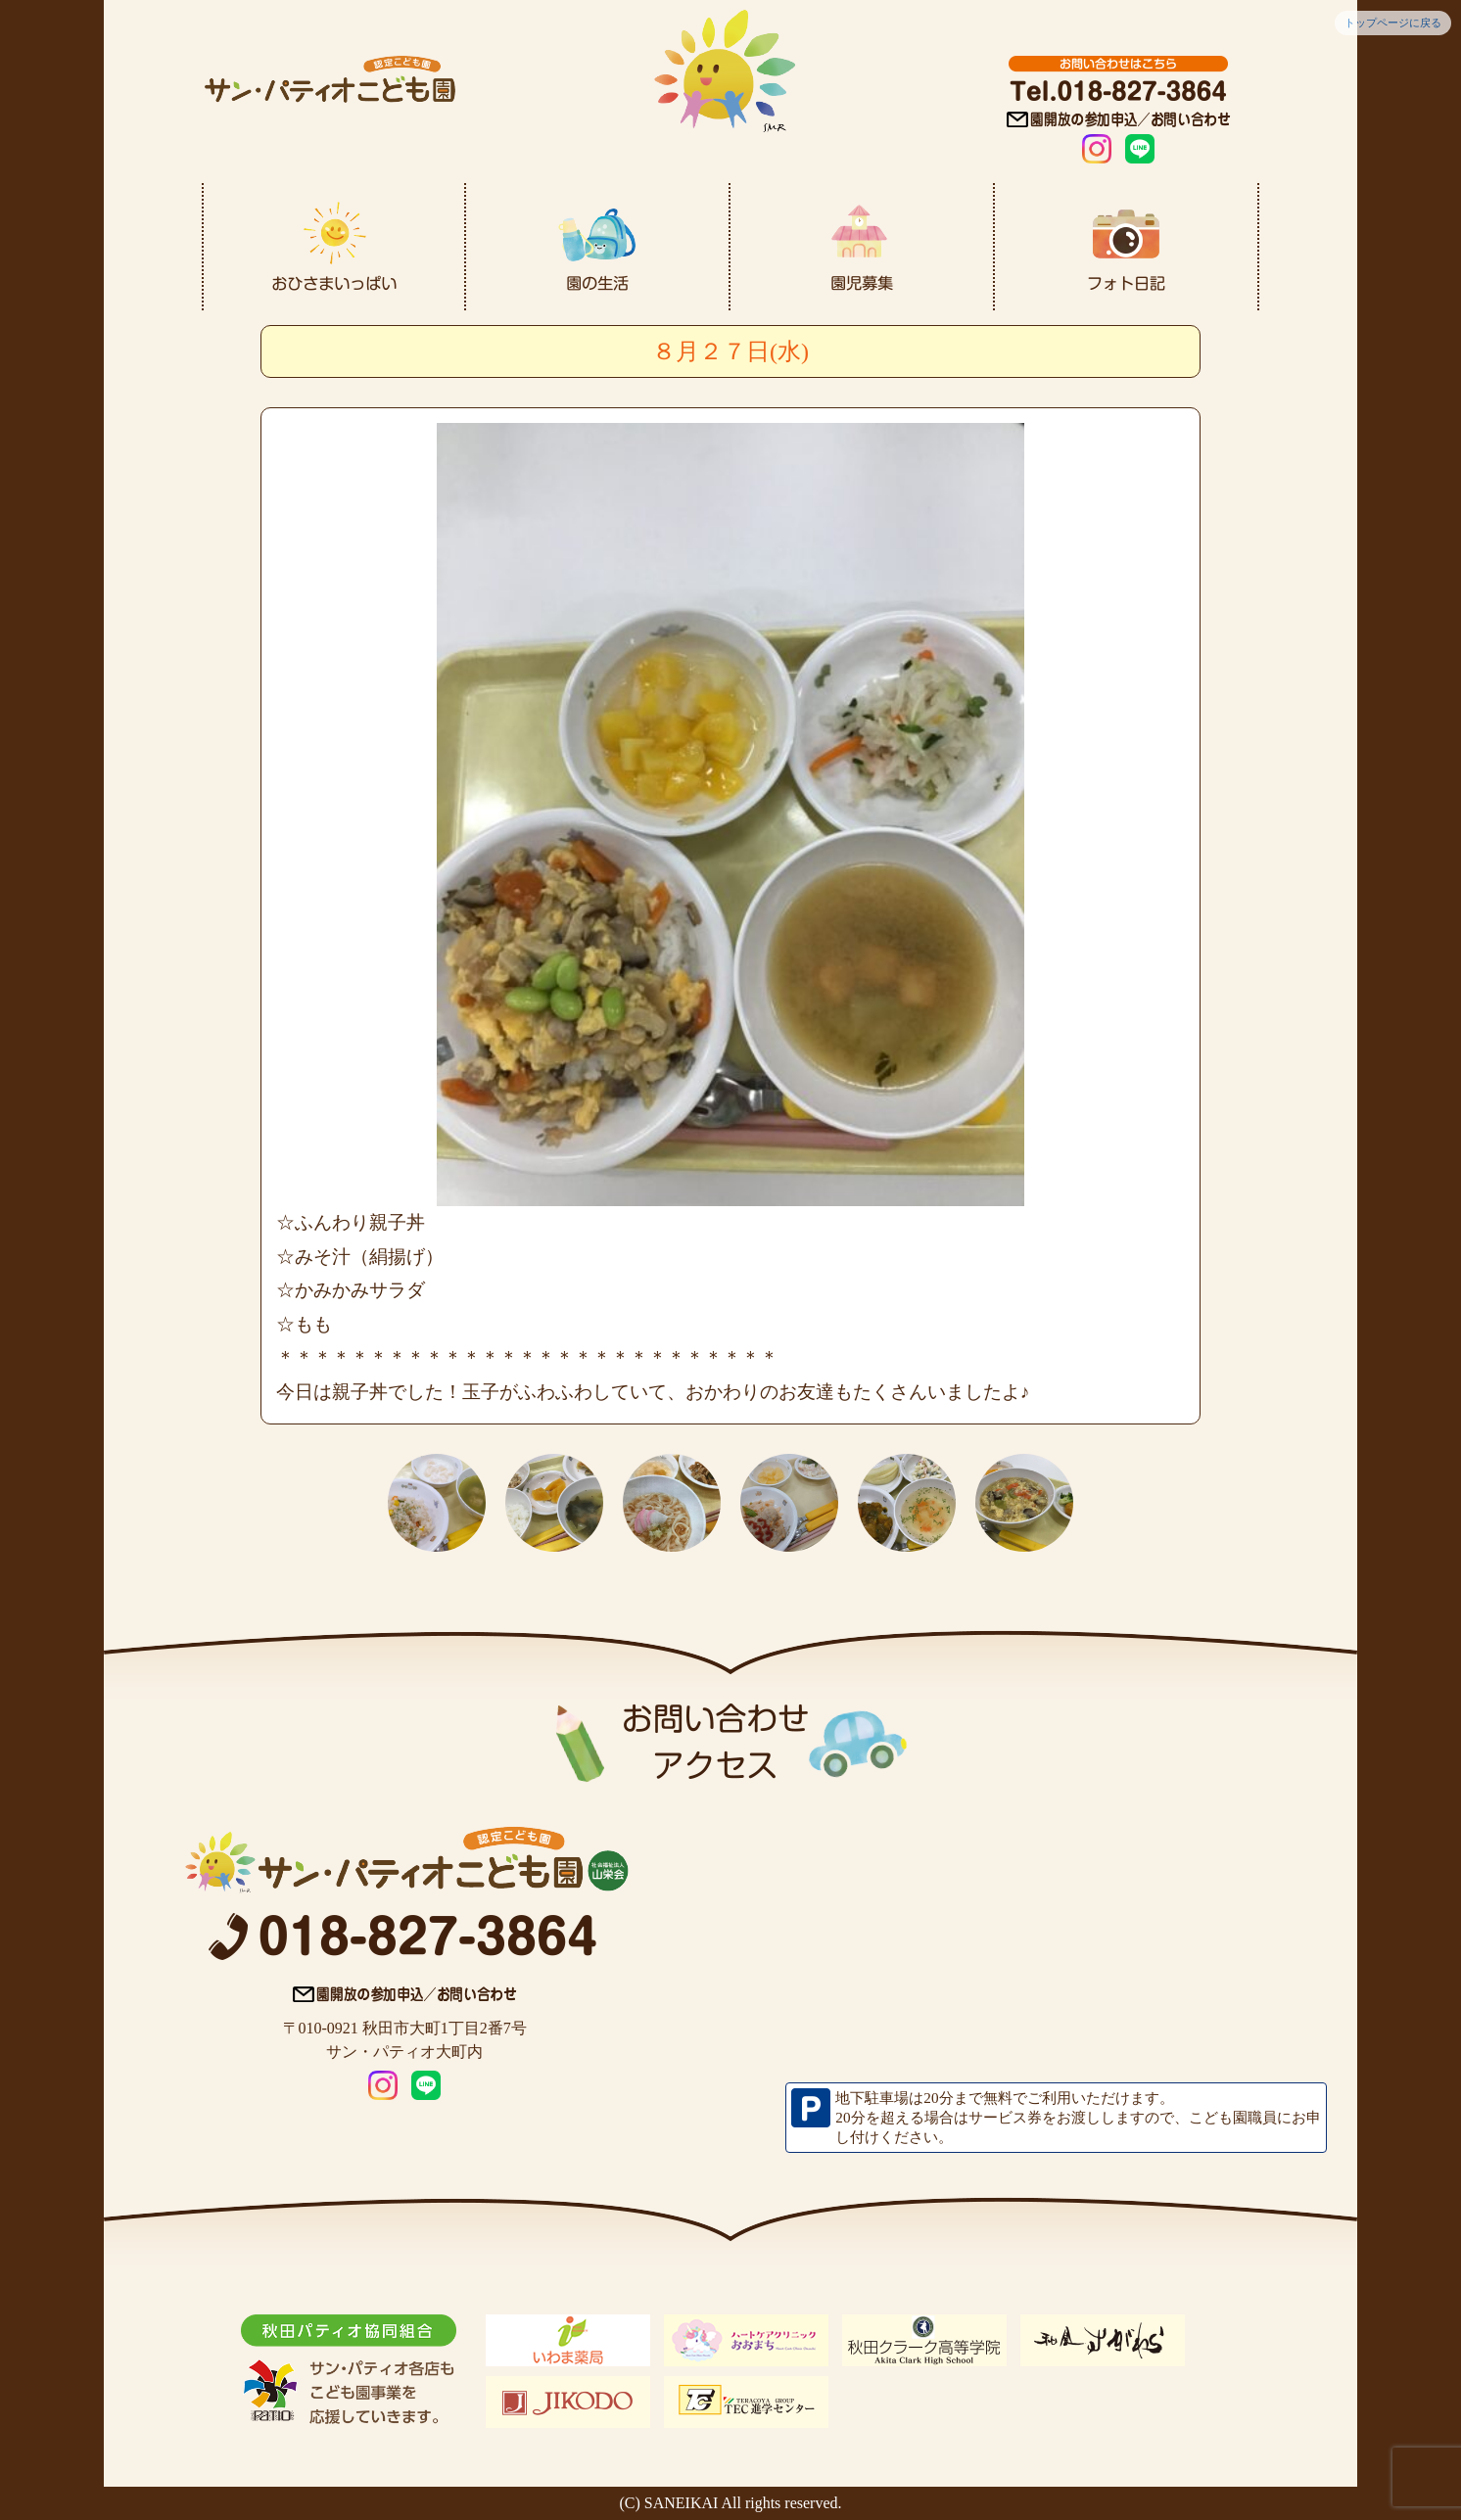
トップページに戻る (1392, 22)
